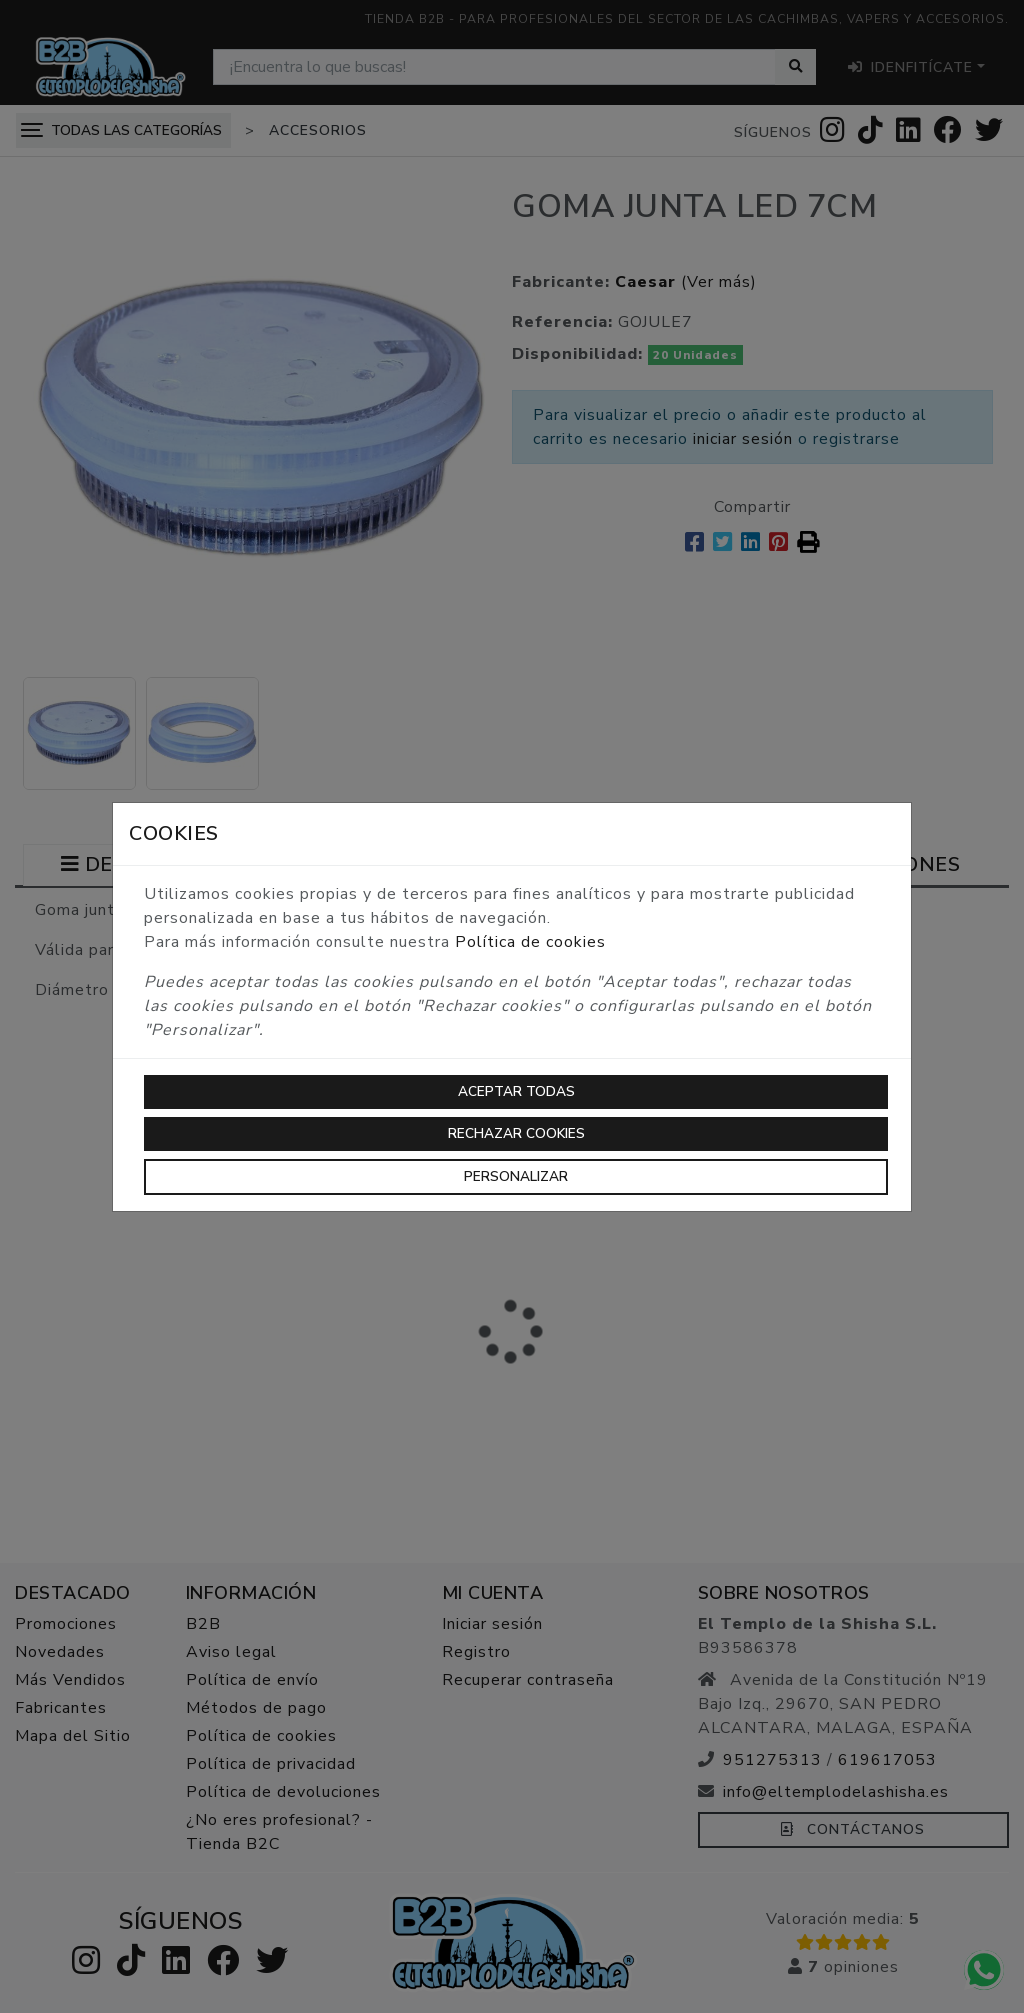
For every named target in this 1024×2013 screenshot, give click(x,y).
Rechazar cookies (516, 1133)
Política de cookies (530, 942)
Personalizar (516, 1176)
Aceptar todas (516, 1091)
